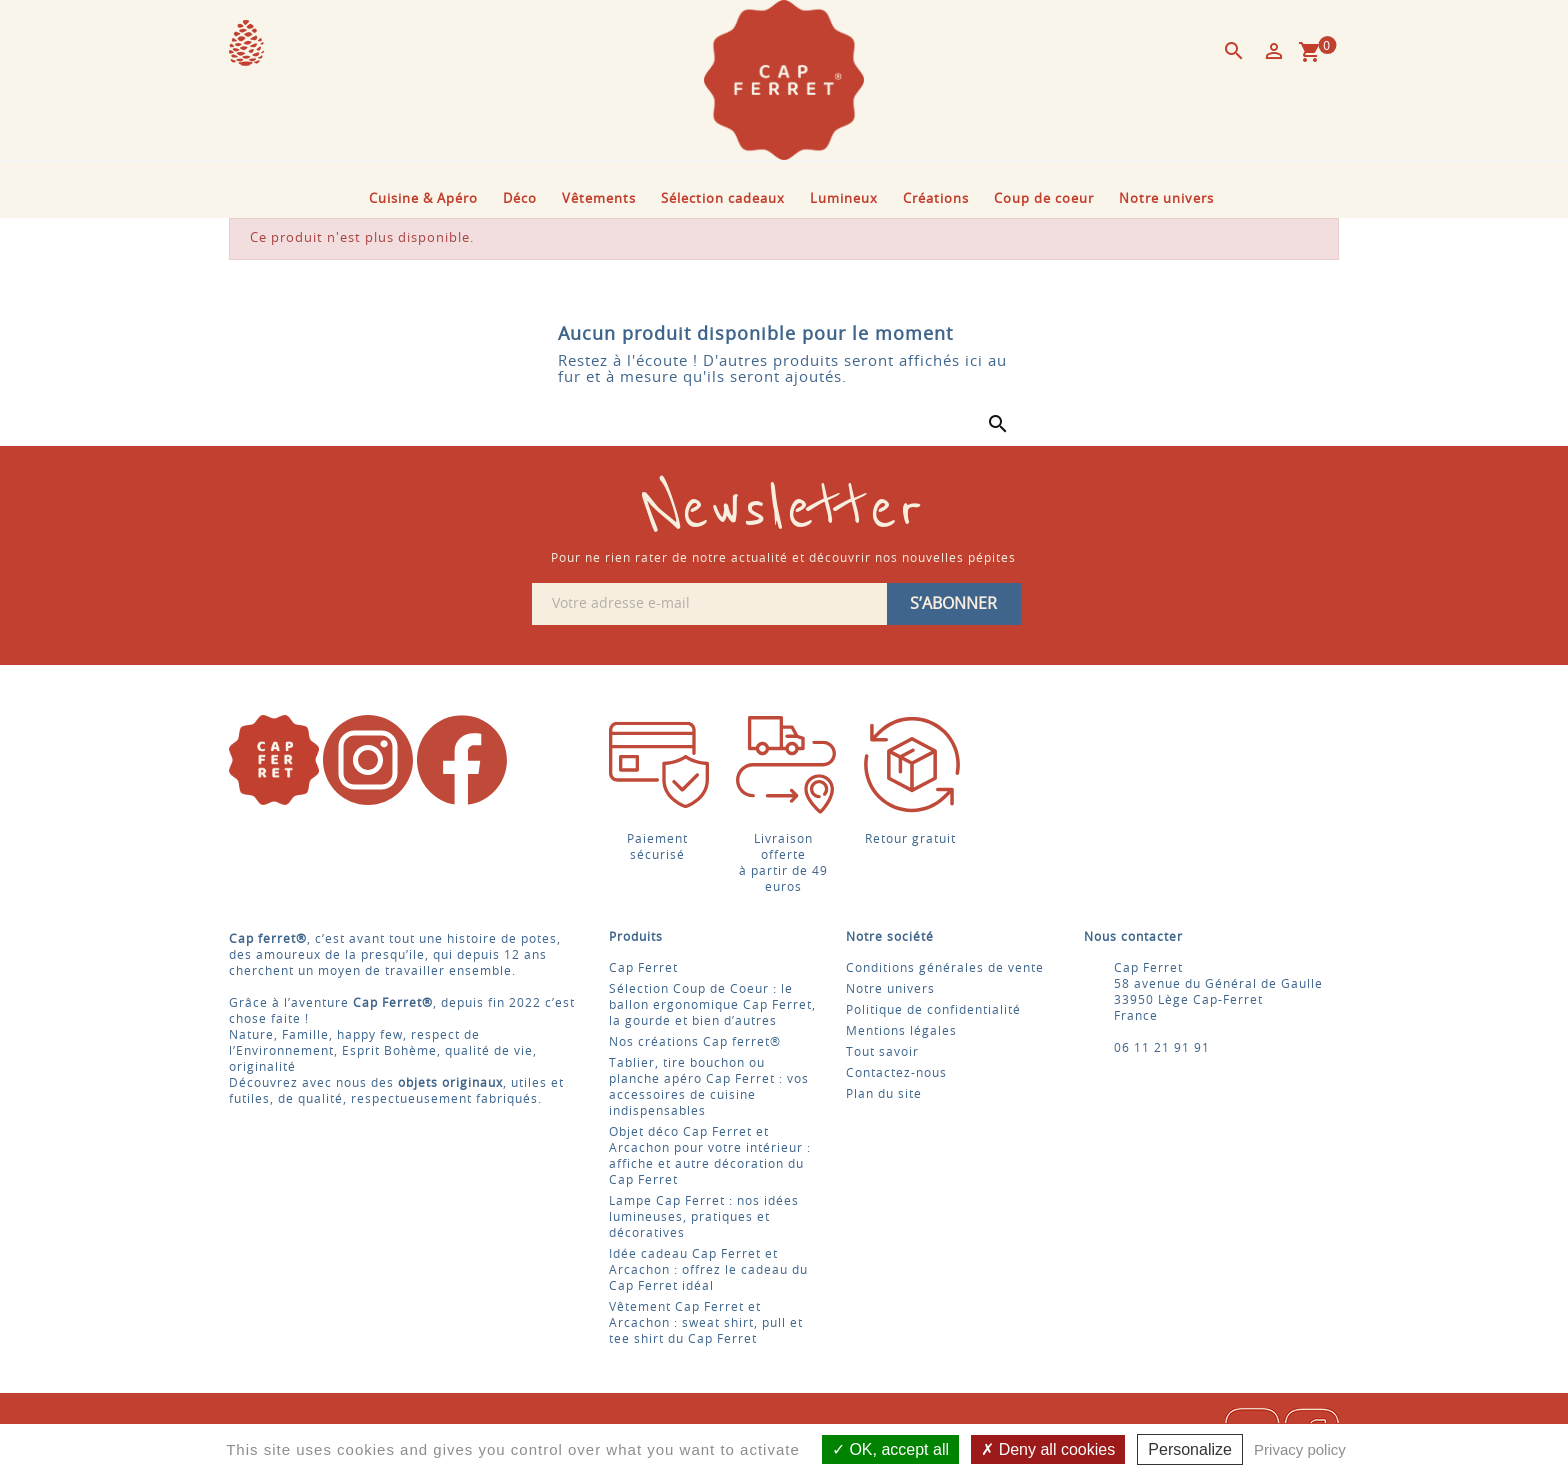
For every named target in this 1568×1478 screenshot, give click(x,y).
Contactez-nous (896, 1073)
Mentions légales (901, 1031)
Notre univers (1166, 199)
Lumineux (844, 199)
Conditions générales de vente (945, 968)
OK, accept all (890, 1449)
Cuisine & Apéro (423, 199)
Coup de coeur (1044, 199)
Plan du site (884, 1094)
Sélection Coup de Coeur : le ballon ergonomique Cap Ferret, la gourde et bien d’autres (712, 1005)
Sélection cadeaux (723, 199)
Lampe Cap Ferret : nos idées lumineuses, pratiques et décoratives (704, 1217)
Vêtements (599, 199)
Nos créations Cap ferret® (695, 1042)
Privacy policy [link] (1300, 1449)
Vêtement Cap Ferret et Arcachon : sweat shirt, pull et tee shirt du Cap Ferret (706, 1323)
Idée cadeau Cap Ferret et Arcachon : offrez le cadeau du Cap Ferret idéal (708, 1270)
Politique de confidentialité (933, 1010)
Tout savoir (882, 1052)
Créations (936, 199)
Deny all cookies (1048, 1449)
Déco (520, 199)
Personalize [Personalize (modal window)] (1190, 1449)
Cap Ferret (643, 968)
